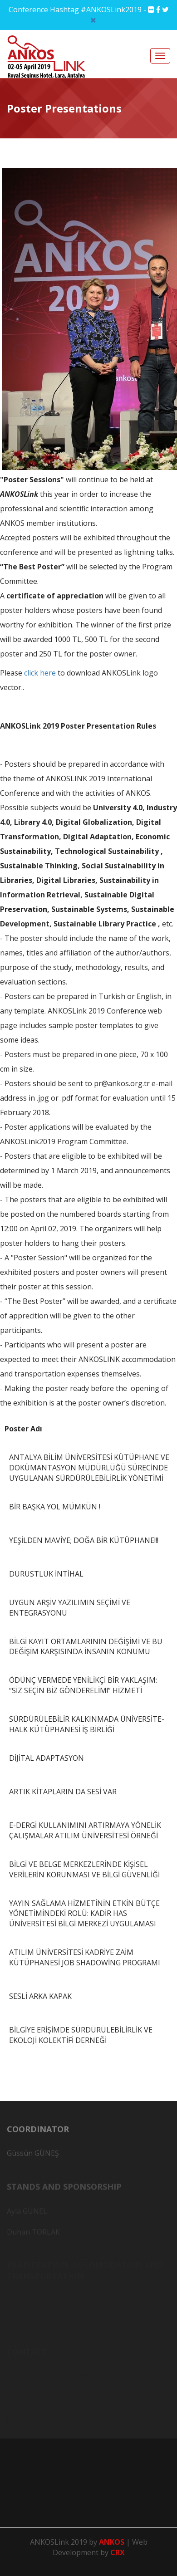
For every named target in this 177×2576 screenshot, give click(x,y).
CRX (117, 2552)
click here (40, 673)
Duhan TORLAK (33, 2233)
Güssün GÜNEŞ (33, 2156)
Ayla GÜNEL (27, 2213)
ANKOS (112, 2542)
